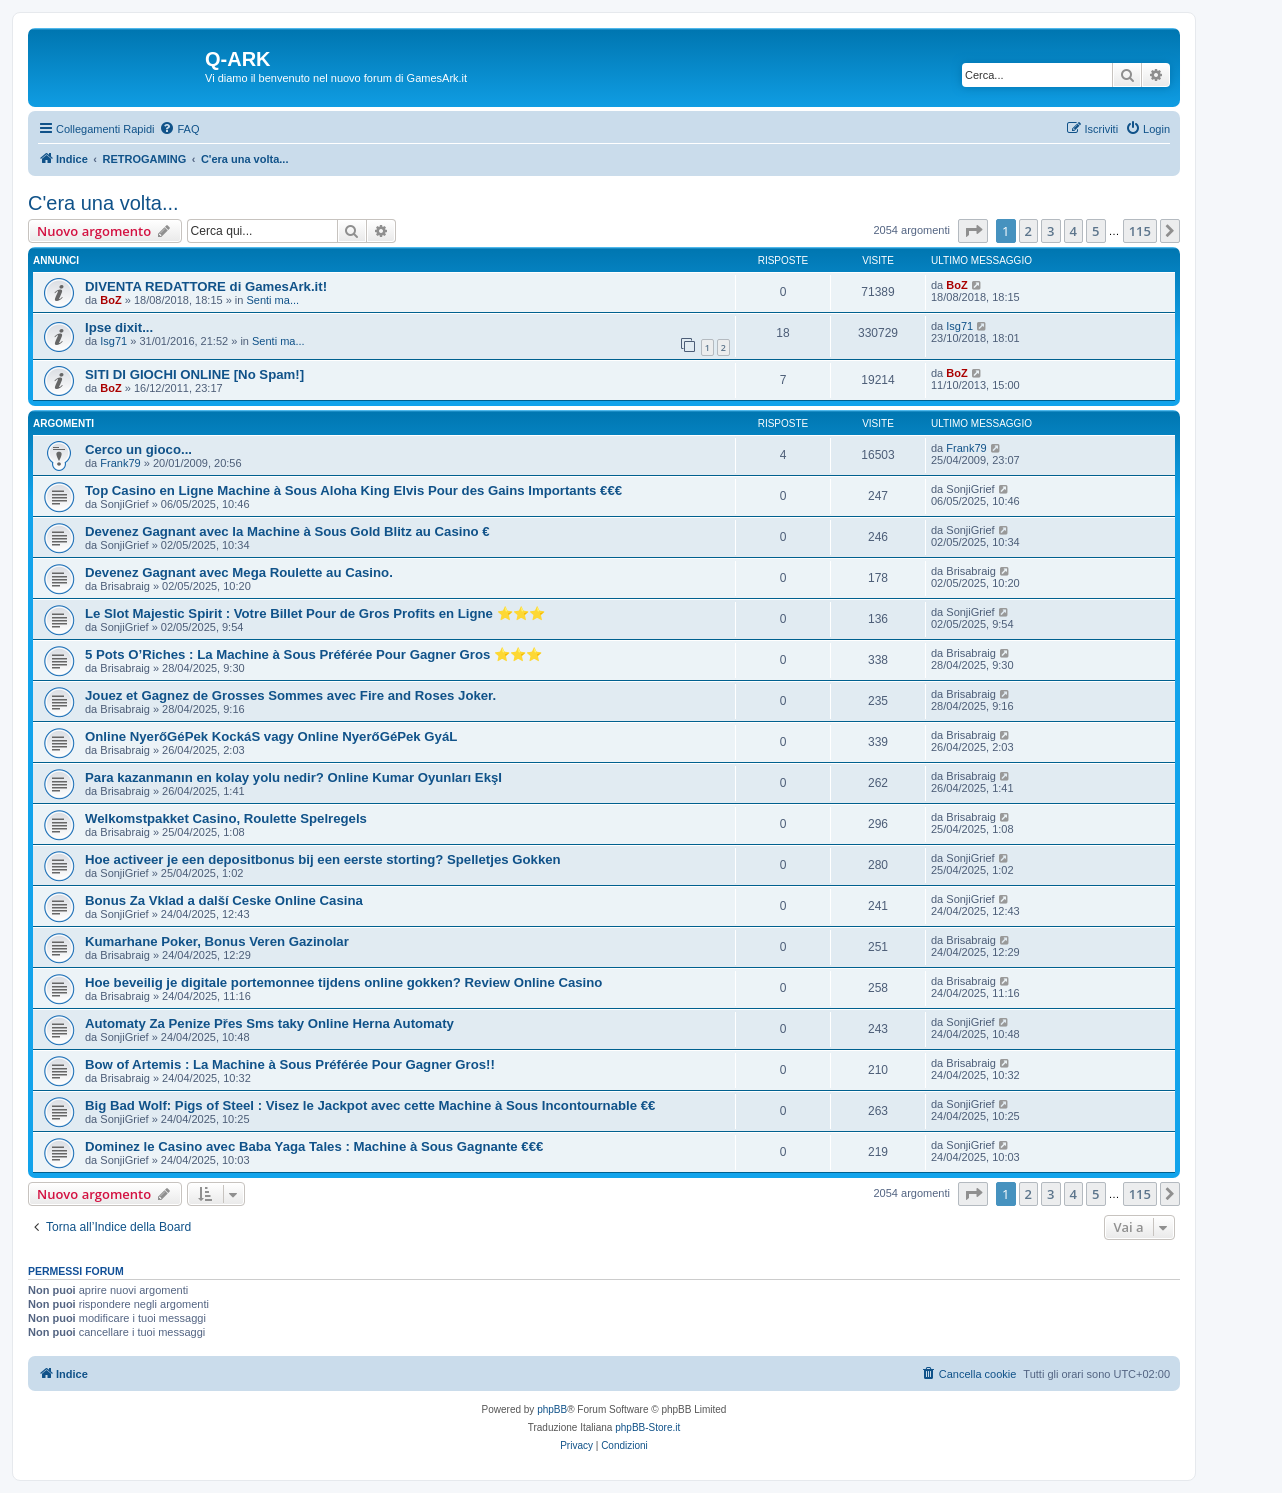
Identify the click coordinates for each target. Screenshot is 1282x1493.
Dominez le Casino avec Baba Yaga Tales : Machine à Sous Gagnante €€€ (314, 1146)
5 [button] (1095, 231)
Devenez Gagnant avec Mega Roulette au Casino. (239, 572)
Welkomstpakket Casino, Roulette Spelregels (226, 818)
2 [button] (1028, 231)
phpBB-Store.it (647, 1427)
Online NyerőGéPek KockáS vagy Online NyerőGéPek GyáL (271, 736)
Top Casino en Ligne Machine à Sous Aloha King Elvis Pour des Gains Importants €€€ (353, 490)
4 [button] (1073, 231)
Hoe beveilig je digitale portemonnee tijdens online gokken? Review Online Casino (343, 982)
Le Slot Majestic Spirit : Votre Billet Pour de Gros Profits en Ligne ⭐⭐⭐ (315, 613)
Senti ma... (272, 300)
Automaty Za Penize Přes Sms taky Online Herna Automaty (269, 1023)
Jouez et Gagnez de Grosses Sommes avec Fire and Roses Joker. (290, 695)
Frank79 (120, 463)
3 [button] (1050, 231)
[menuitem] (179, 129)
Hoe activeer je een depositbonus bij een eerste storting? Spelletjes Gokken (323, 859)
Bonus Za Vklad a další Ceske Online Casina (224, 900)
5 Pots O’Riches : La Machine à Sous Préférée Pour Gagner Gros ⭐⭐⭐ (313, 654)
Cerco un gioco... (138, 449)
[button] (973, 231)
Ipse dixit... (119, 327)
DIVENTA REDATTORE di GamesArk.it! (206, 286)
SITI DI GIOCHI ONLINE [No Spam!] (194, 374)
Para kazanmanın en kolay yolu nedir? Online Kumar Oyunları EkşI (293, 777)
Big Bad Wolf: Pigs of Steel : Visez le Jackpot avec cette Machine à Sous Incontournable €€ (370, 1105)
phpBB (552, 1409)
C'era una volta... (103, 203)
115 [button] (1140, 231)
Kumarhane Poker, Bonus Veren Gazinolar (217, 941)
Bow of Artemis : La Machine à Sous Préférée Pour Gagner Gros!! (290, 1064)
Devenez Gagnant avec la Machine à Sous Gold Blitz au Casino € (287, 531)
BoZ (110, 300)
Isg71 (113, 341)
